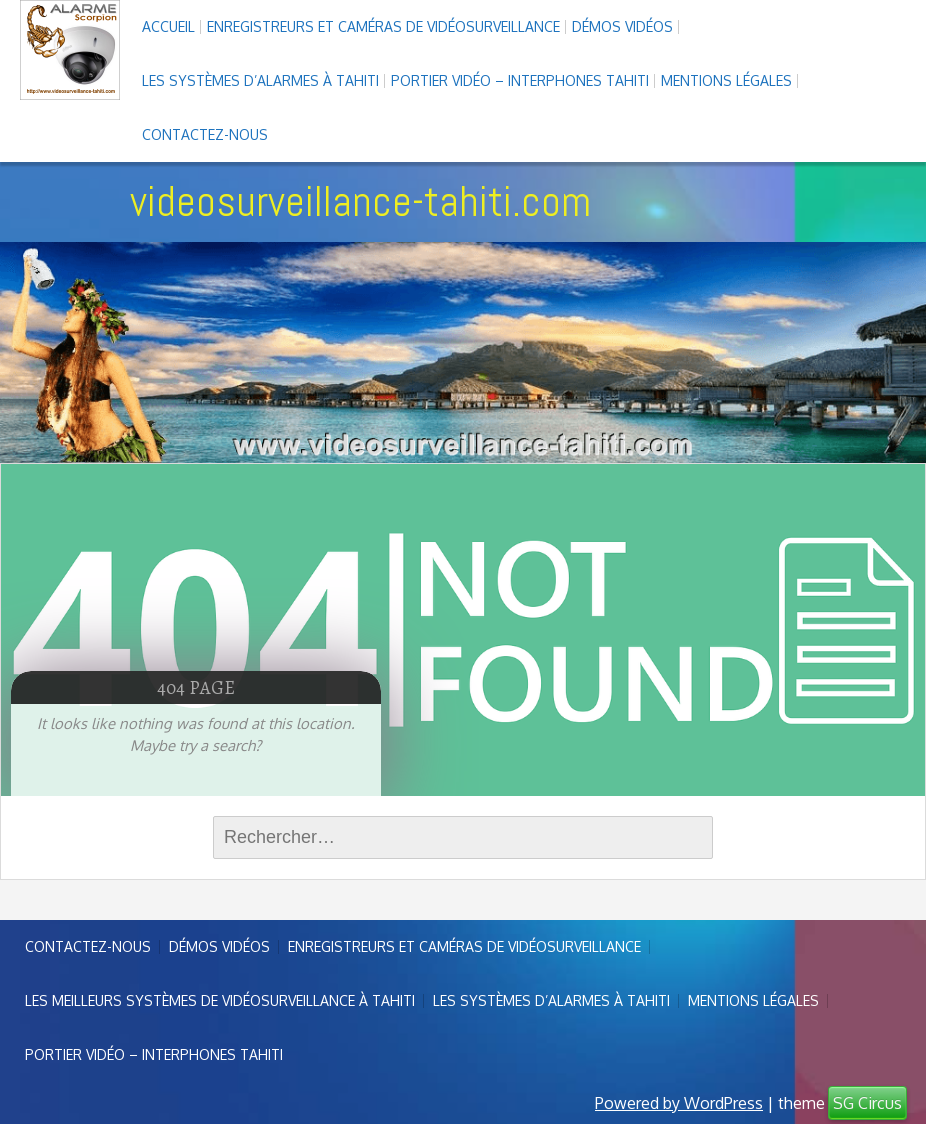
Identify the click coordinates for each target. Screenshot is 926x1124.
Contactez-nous (205, 134)
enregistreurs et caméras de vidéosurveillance (383, 26)
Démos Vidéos (622, 26)
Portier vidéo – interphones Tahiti (520, 80)
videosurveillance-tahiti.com (360, 201)
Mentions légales (726, 80)
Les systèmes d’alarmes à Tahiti (260, 80)
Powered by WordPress (679, 1103)
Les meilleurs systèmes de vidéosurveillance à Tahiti (220, 1000)
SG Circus (867, 1103)
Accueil (168, 26)
